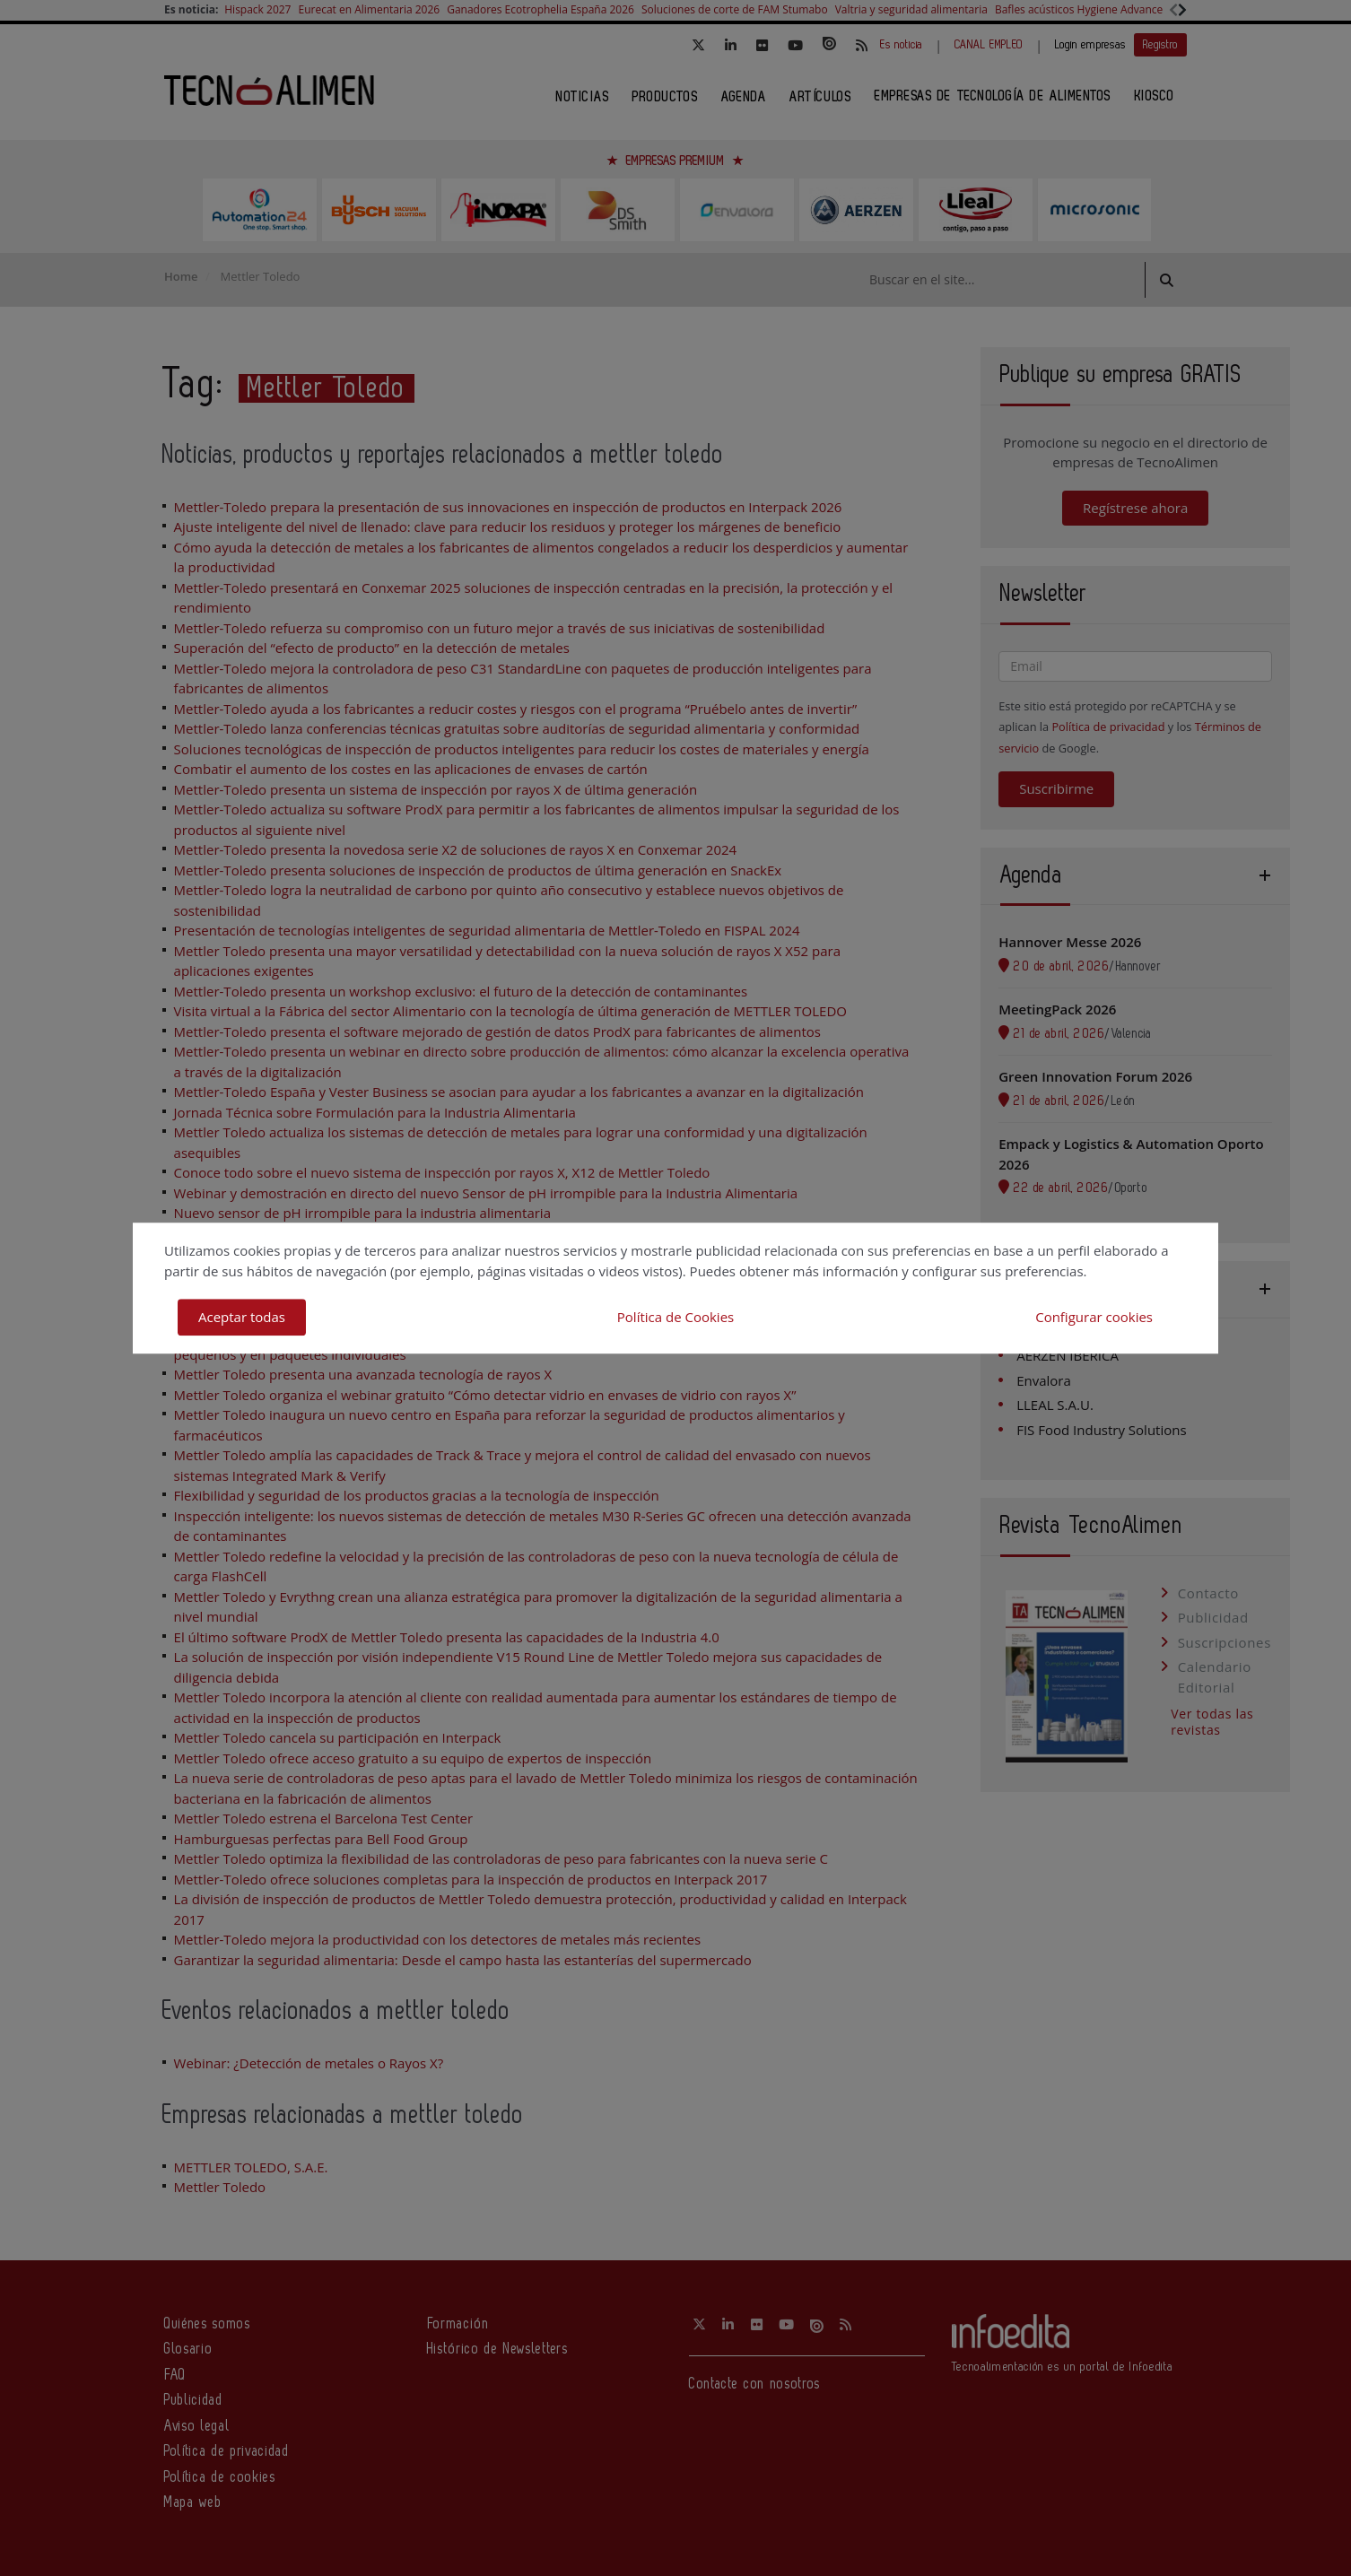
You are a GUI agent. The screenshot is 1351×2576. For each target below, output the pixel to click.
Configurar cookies (1094, 1317)
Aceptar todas (241, 1317)
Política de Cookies (675, 1317)
